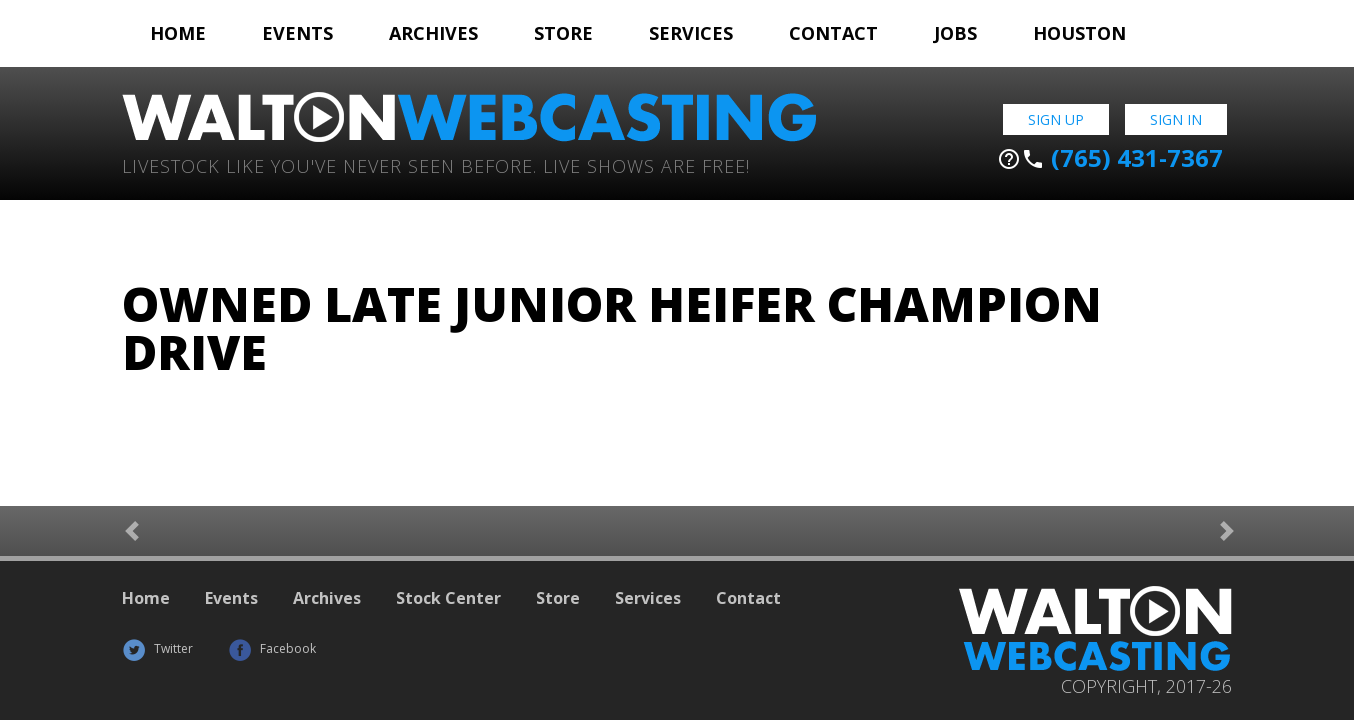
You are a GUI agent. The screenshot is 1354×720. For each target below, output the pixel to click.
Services (691, 33)
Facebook (272, 648)
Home (178, 33)
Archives (433, 33)
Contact (833, 33)
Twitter (157, 648)
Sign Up (1056, 119)
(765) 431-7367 (1110, 158)
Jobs (955, 33)
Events (297, 33)
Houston (1079, 33)
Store (563, 33)
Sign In (1176, 119)
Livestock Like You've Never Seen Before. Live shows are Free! (436, 164)
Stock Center (448, 598)
